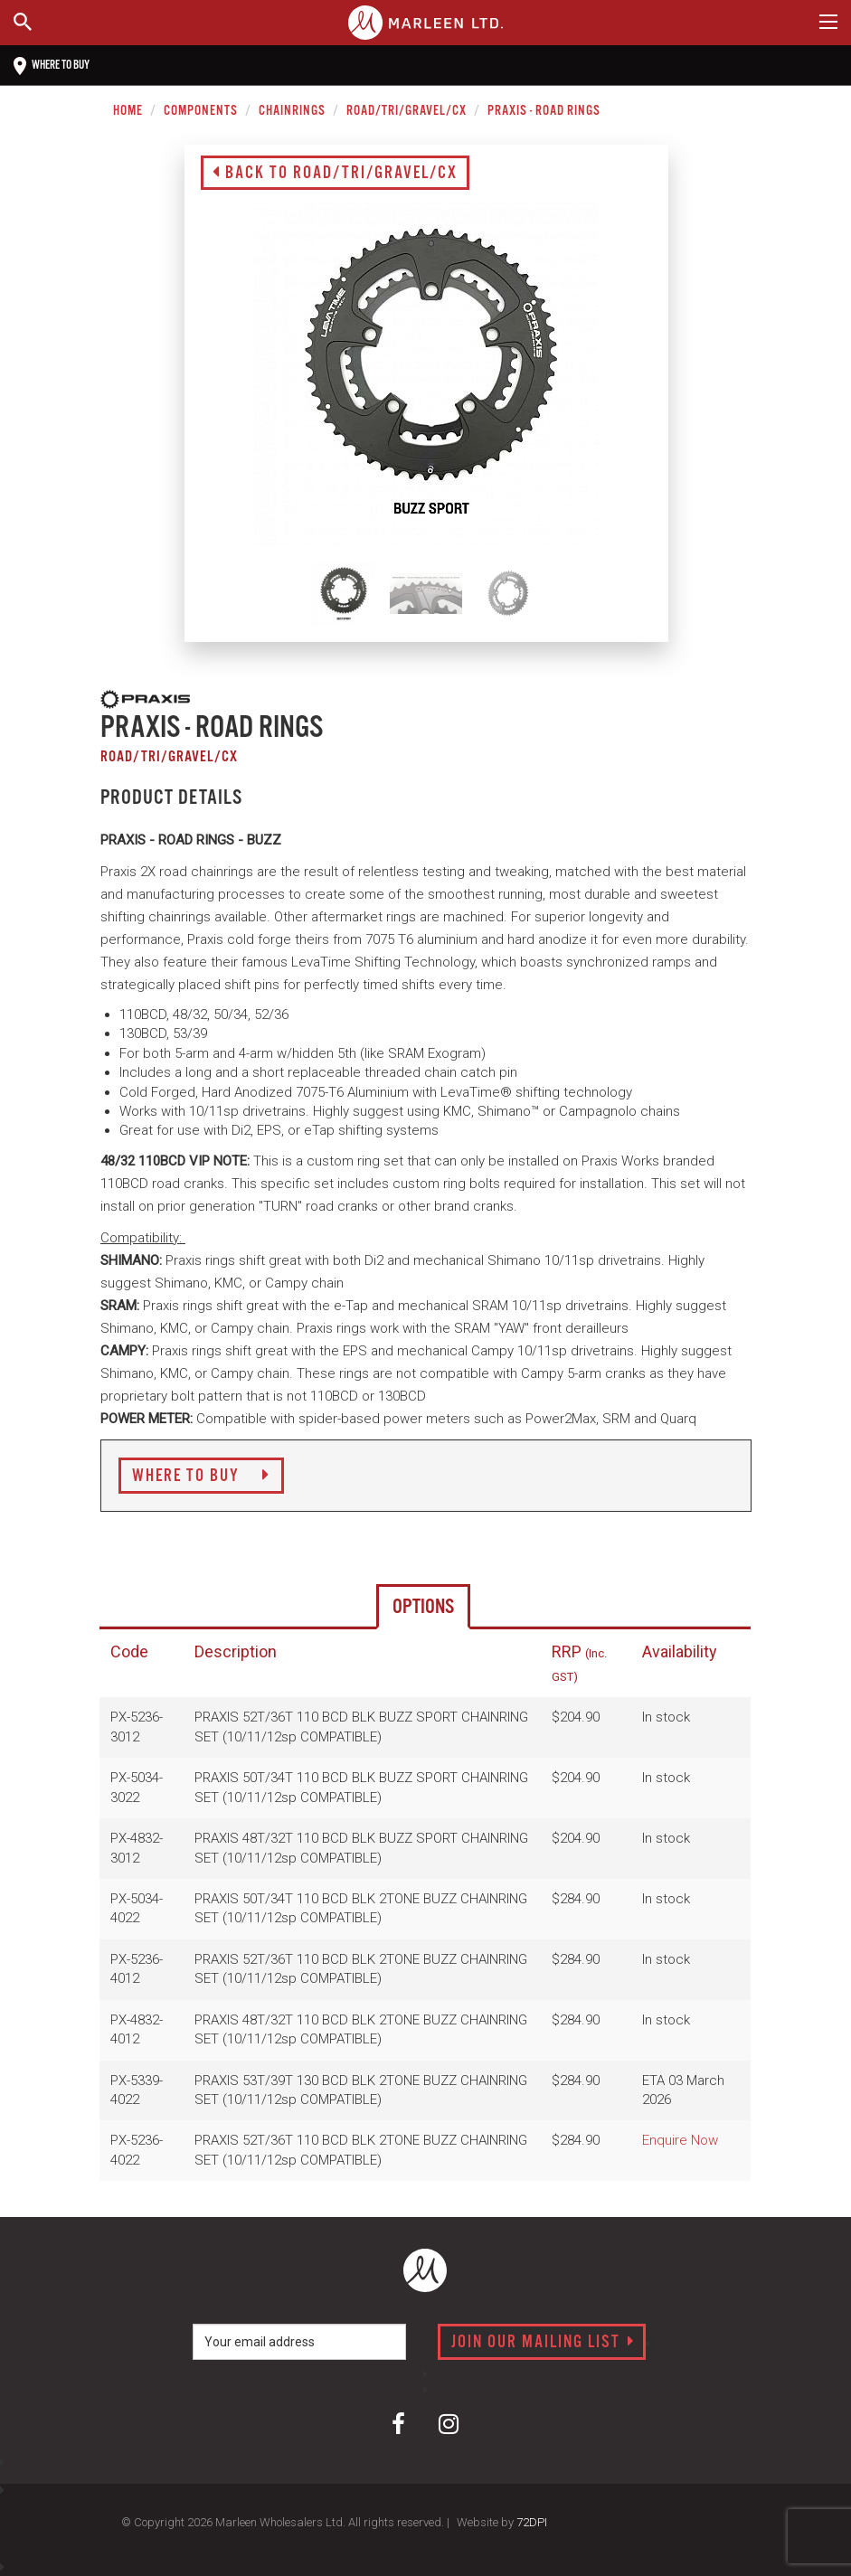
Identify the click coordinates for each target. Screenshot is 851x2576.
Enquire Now (680, 2140)
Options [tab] (423, 1607)
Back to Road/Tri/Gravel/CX (335, 173)
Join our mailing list (543, 2343)
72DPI (531, 2522)
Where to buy (52, 66)
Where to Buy (201, 1476)
